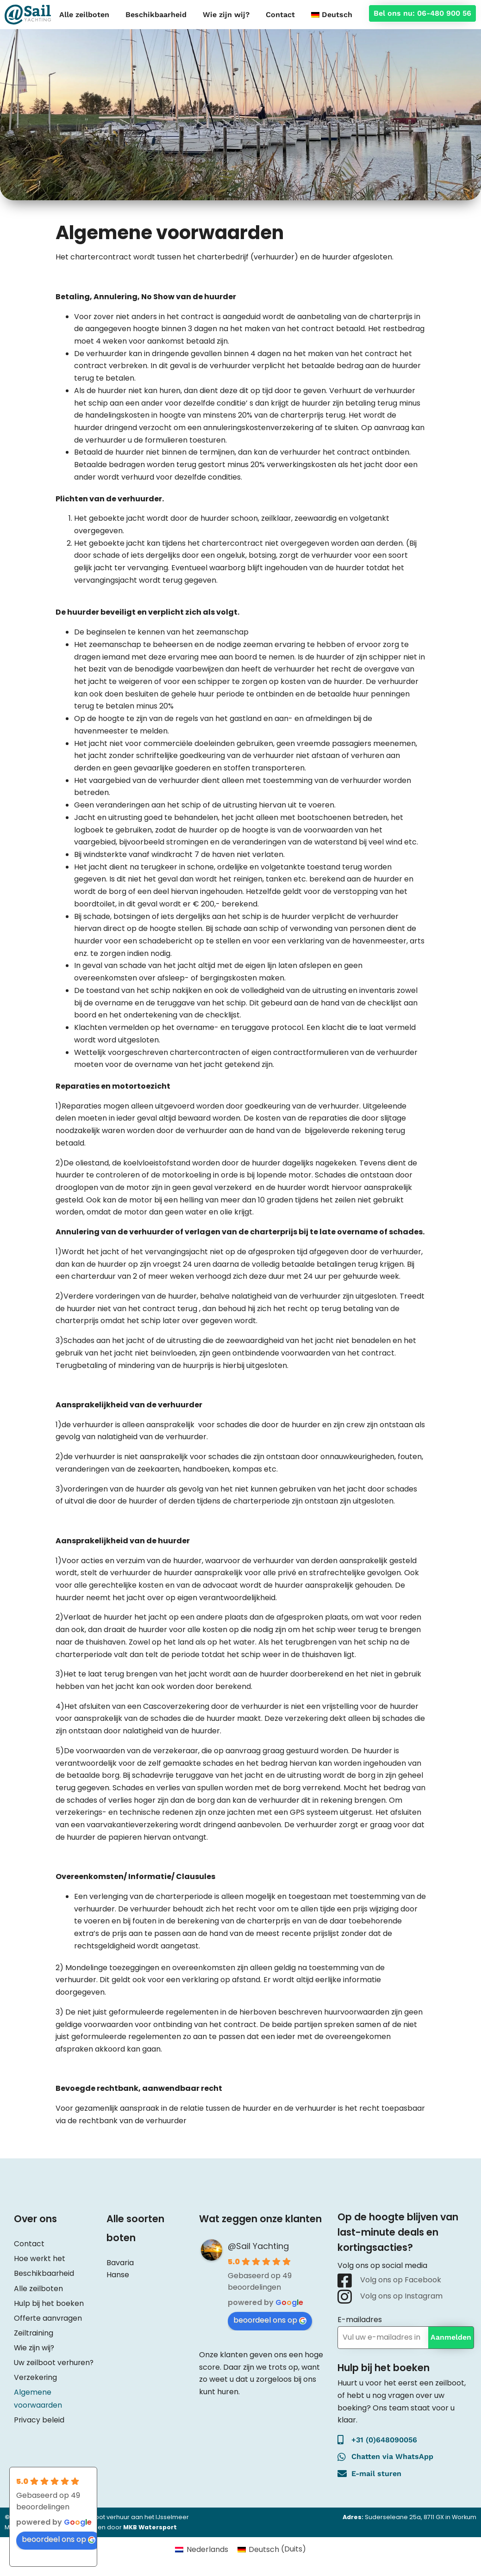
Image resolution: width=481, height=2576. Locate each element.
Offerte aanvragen (48, 2316)
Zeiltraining (34, 2331)
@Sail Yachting (258, 2246)
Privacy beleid (39, 2417)
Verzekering (36, 2375)
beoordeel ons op (270, 2319)
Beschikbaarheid (156, 14)
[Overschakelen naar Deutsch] (331, 14)
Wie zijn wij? (226, 14)
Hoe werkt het (40, 2258)
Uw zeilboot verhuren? (54, 2360)
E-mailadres (359, 2319)
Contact (280, 14)
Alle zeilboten (84, 14)
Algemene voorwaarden (38, 2396)
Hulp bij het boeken (49, 2302)
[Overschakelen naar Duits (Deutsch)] (272, 2549)
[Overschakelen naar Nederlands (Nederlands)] (201, 2549)
